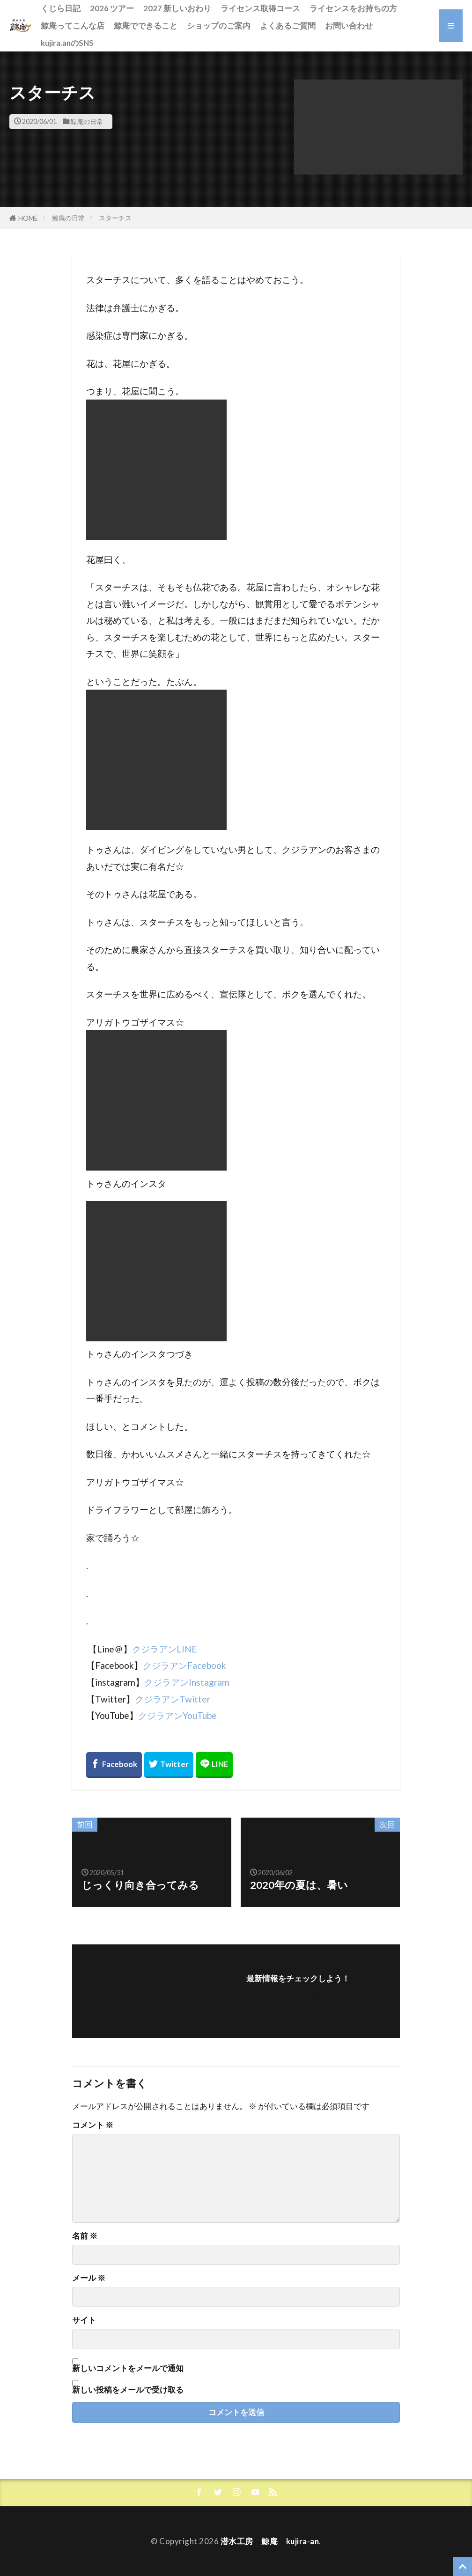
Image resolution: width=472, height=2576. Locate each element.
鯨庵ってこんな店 (72, 25)
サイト (84, 2320)
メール (88, 2278)
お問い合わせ (349, 25)
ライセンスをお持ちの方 (353, 8)
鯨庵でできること (145, 25)
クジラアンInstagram (186, 1682)
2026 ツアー (112, 8)
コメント (92, 2125)
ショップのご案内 (219, 25)
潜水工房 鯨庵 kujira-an (270, 2541)
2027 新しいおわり (177, 8)
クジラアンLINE (164, 1649)
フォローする (298, 1992)
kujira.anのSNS (67, 43)
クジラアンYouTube (177, 1715)
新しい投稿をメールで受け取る (128, 2389)
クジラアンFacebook (184, 1665)
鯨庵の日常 (86, 121)
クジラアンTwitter (172, 1699)
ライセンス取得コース (260, 8)
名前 (84, 2236)
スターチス (115, 218)
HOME (28, 218)
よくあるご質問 (288, 25)
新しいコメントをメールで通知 (128, 2368)
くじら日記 (61, 8)
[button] (378, 127)
